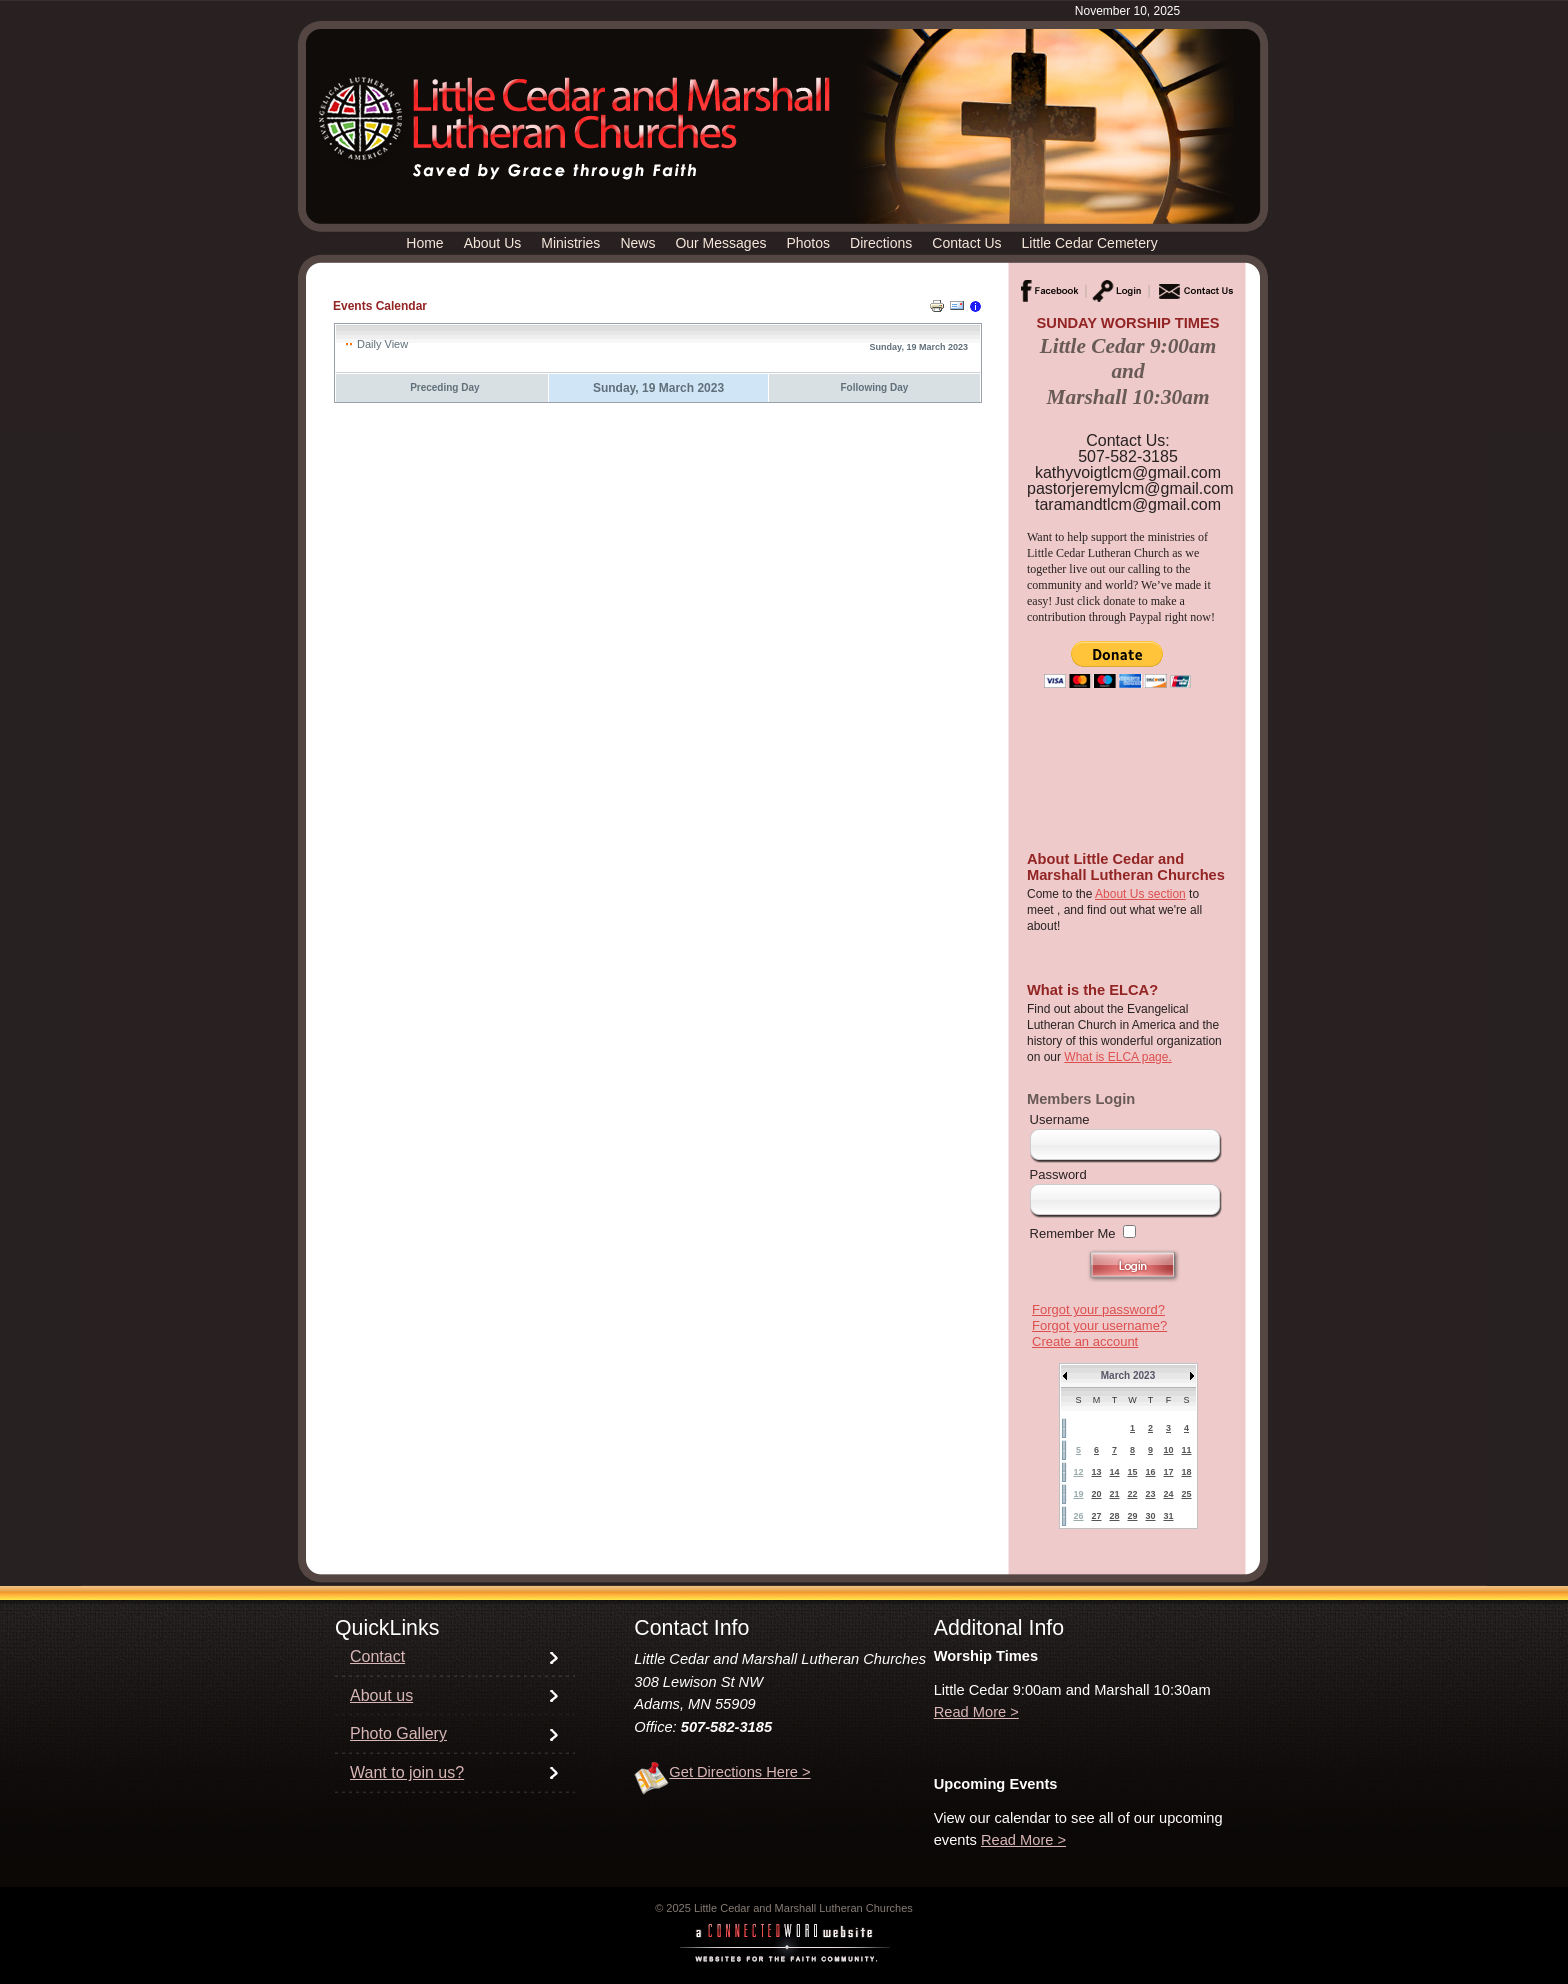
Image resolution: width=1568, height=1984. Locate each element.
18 (1186, 1472)
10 (1168, 1450)
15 (1132, 1472)
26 (1078, 1516)
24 (1168, 1494)
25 (1186, 1494)
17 (1168, 1472)
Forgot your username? (1099, 1325)
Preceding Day (444, 387)
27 (1096, 1516)
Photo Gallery (398, 1733)
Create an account (1085, 1341)
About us (381, 1695)
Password (1058, 1174)
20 (1096, 1494)
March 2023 (1128, 1375)
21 (1114, 1494)
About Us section (1140, 894)
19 (1078, 1494)
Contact (377, 1656)
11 (1186, 1450)
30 (1150, 1516)
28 (1114, 1516)
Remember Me (1073, 1233)
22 (1132, 1494)
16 (1150, 1472)
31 (1168, 1516)
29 (1132, 1516)
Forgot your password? (1098, 1309)
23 (1150, 1494)
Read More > (976, 1712)
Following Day (875, 387)
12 (1078, 1472)
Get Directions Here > (739, 1772)
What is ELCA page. (1117, 1057)
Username (1060, 1119)
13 (1096, 1472)
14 (1114, 1472)
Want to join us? (407, 1772)
